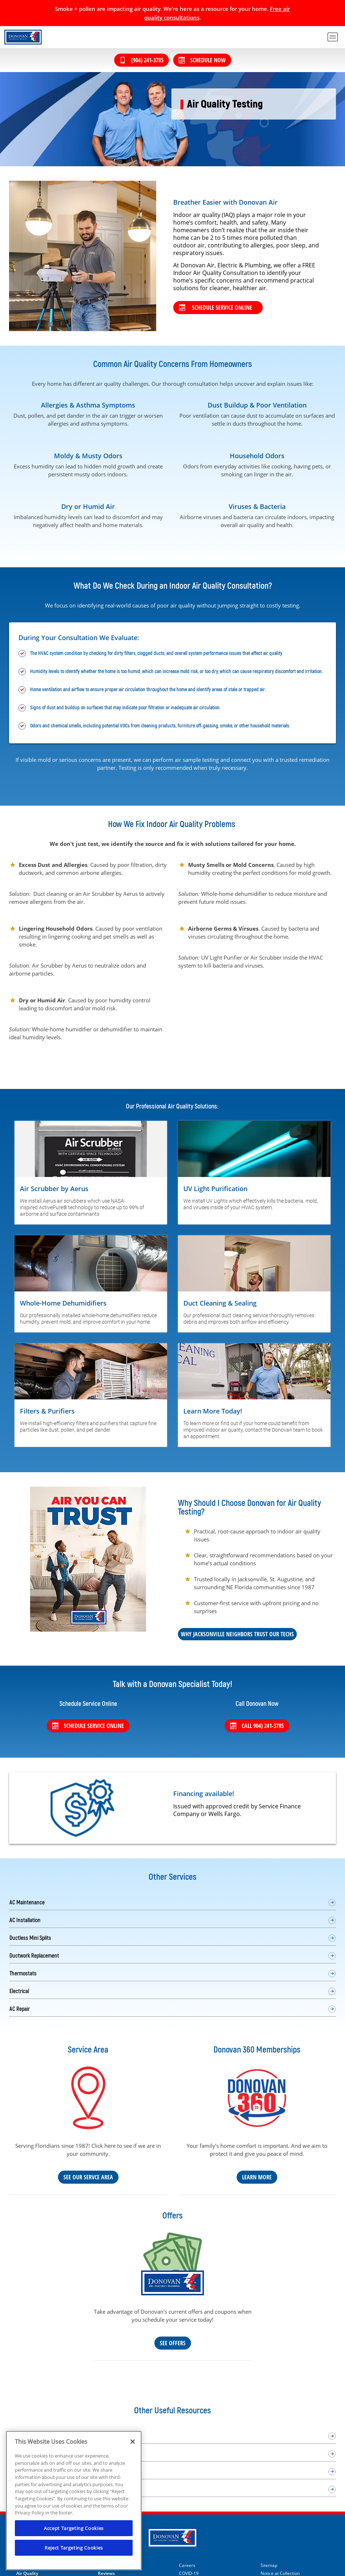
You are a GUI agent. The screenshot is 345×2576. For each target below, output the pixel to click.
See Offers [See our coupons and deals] (173, 2343)
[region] (74, 2500)
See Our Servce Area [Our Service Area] (88, 2177)
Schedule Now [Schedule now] (202, 60)
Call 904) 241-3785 (257, 1726)
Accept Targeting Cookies (74, 2528)
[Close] (133, 2442)
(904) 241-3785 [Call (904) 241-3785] (141, 60)
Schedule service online (215, 308)
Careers (187, 2565)
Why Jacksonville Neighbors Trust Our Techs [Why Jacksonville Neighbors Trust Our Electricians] (237, 1634)
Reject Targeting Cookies (74, 2547)
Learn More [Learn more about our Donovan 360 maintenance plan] (257, 2177)
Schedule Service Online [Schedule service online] (88, 1726)
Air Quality (27, 2573)
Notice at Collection (280, 2573)
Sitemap (269, 2565)
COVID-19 (189, 2573)
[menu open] (333, 37)
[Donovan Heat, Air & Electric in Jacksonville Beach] (23, 37)
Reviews (106, 2573)
